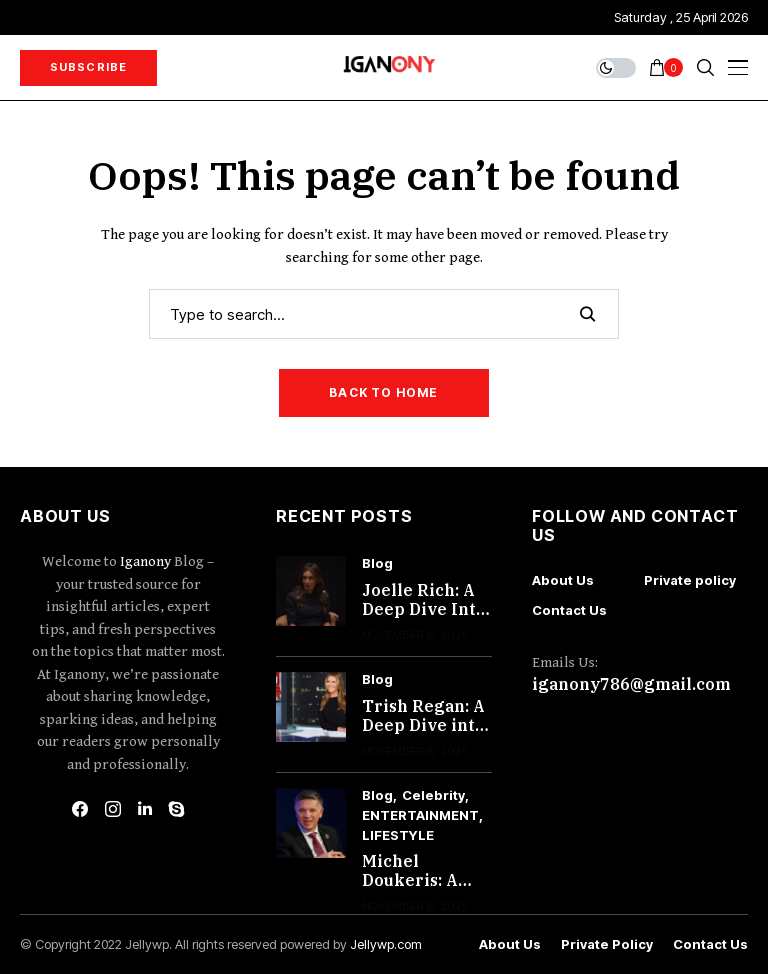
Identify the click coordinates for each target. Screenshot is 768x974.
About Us (563, 580)
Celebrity (433, 795)
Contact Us (569, 610)
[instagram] (113, 809)
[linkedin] (145, 809)
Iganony (147, 561)
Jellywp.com (386, 944)
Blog (377, 563)
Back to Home (383, 392)
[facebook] (80, 809)
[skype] (177, 809)
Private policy (690, 580)
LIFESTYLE (398, 835)
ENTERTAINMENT (420, 815)
